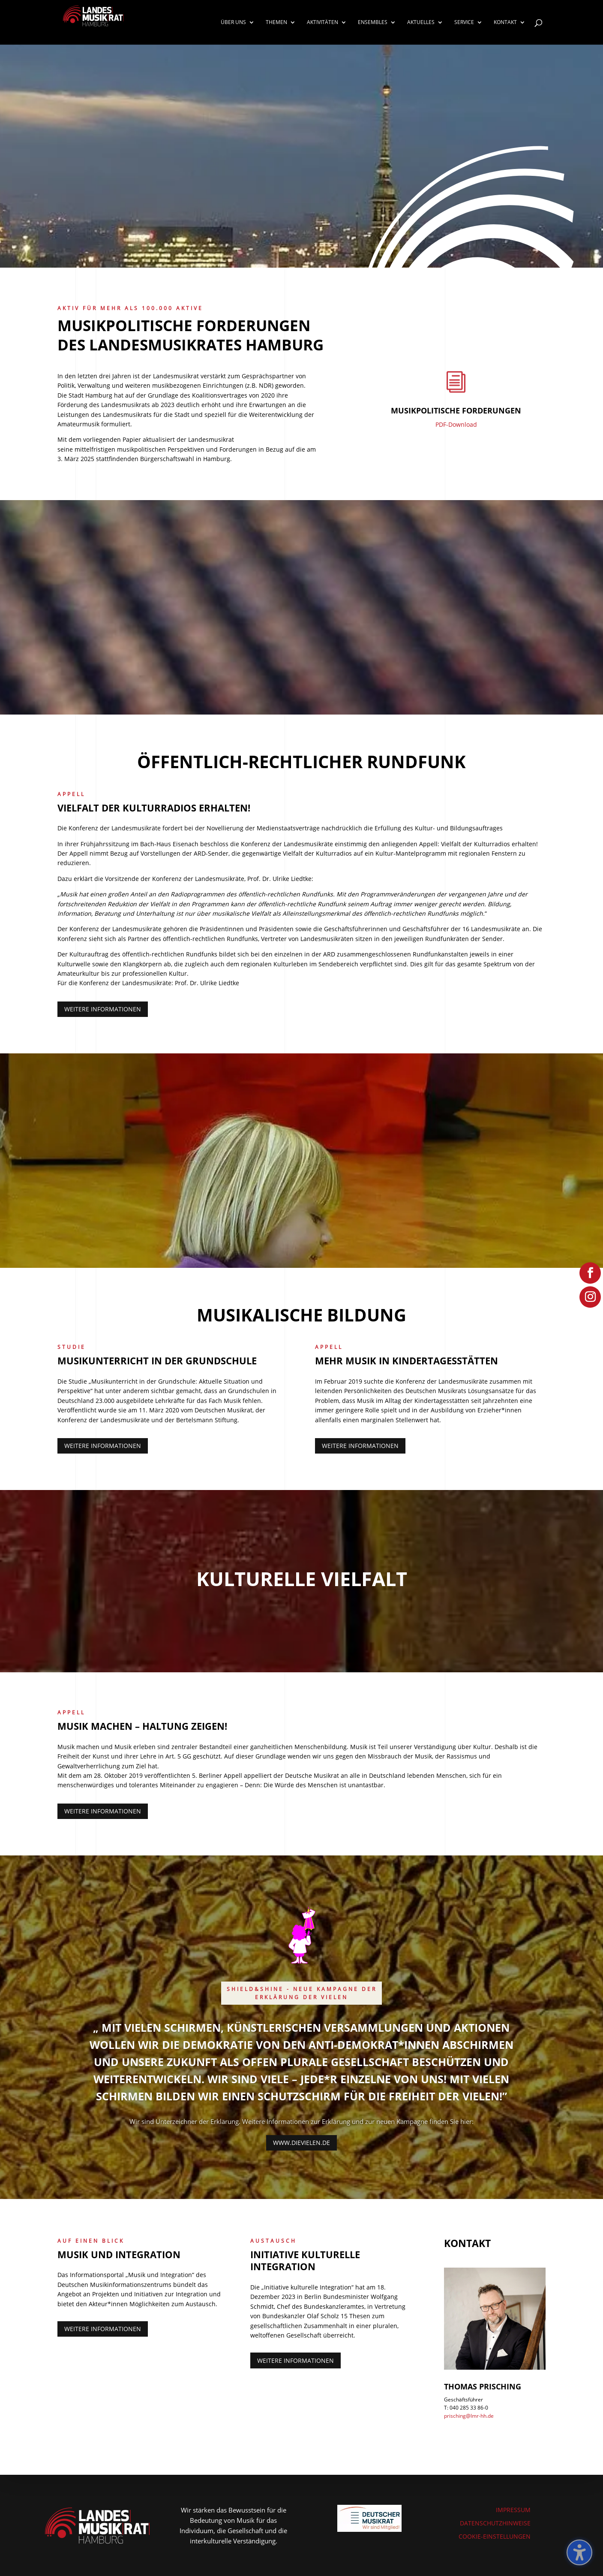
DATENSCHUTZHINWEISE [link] (495, 2523)
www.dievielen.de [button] (301, 2143)
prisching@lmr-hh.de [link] (469, 2415)
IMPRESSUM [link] (513, 2510)
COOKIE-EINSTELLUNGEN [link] (495, 2536)
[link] (100, 22)
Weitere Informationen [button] (102, 1009)
